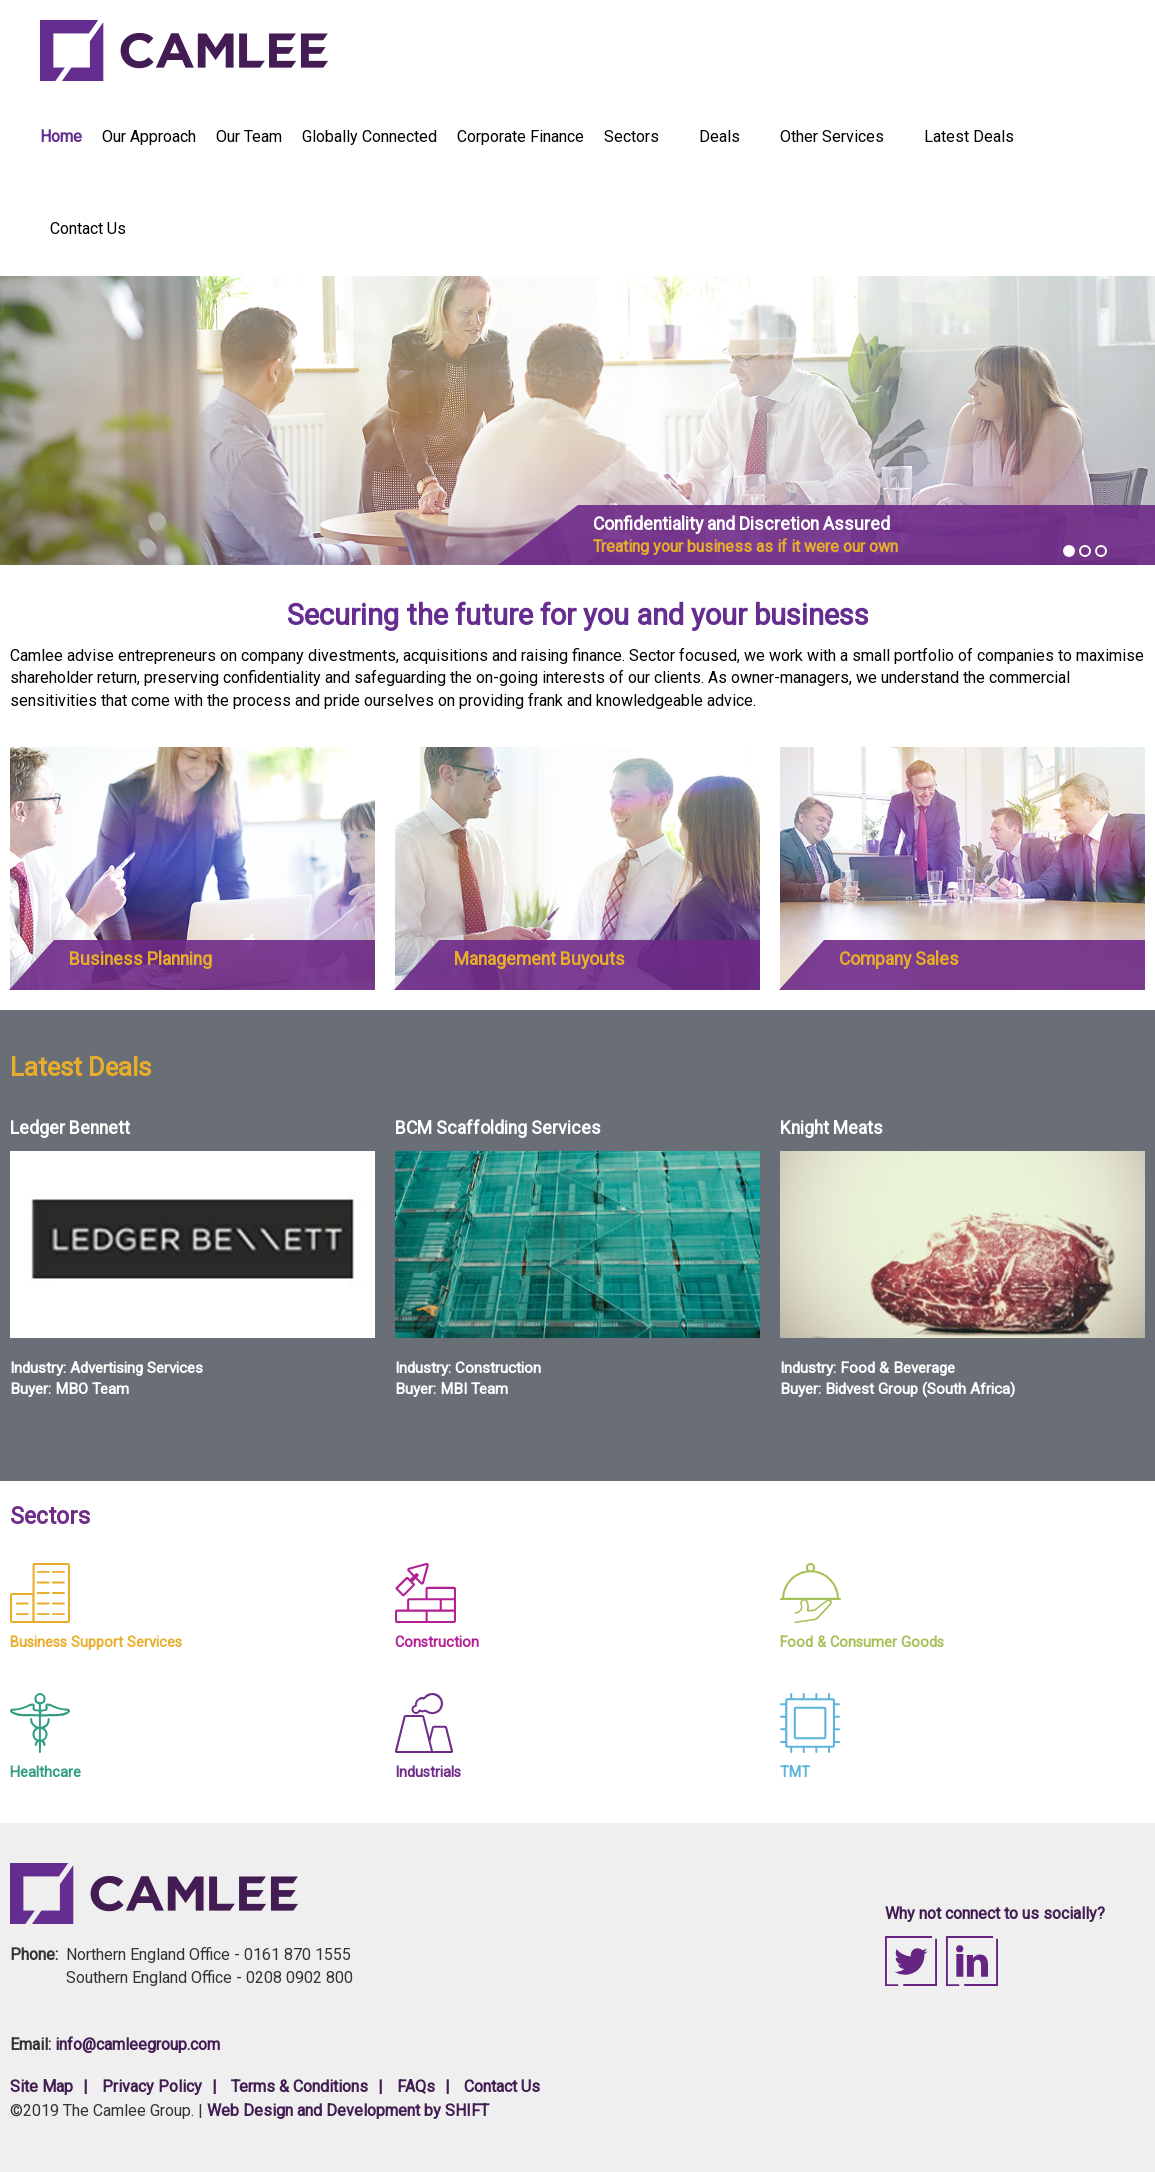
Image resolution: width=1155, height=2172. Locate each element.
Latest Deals (969, 136)
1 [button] (1069, 551)
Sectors (632, 136)
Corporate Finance (520, 136)
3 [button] (1101, 551)
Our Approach (149, 136)
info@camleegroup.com (137, 2044)
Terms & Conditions (299, 2086)
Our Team (249, 136)
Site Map (41, 2086)
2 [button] (1085, 551)
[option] (577, 420)
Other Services (833, 136)
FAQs (416, 2086)
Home (61, 136)
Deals (720, 136)
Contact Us (88, 228)
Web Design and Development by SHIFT (348, 2110)
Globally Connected (369, 136)
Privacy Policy (152, 2086)
